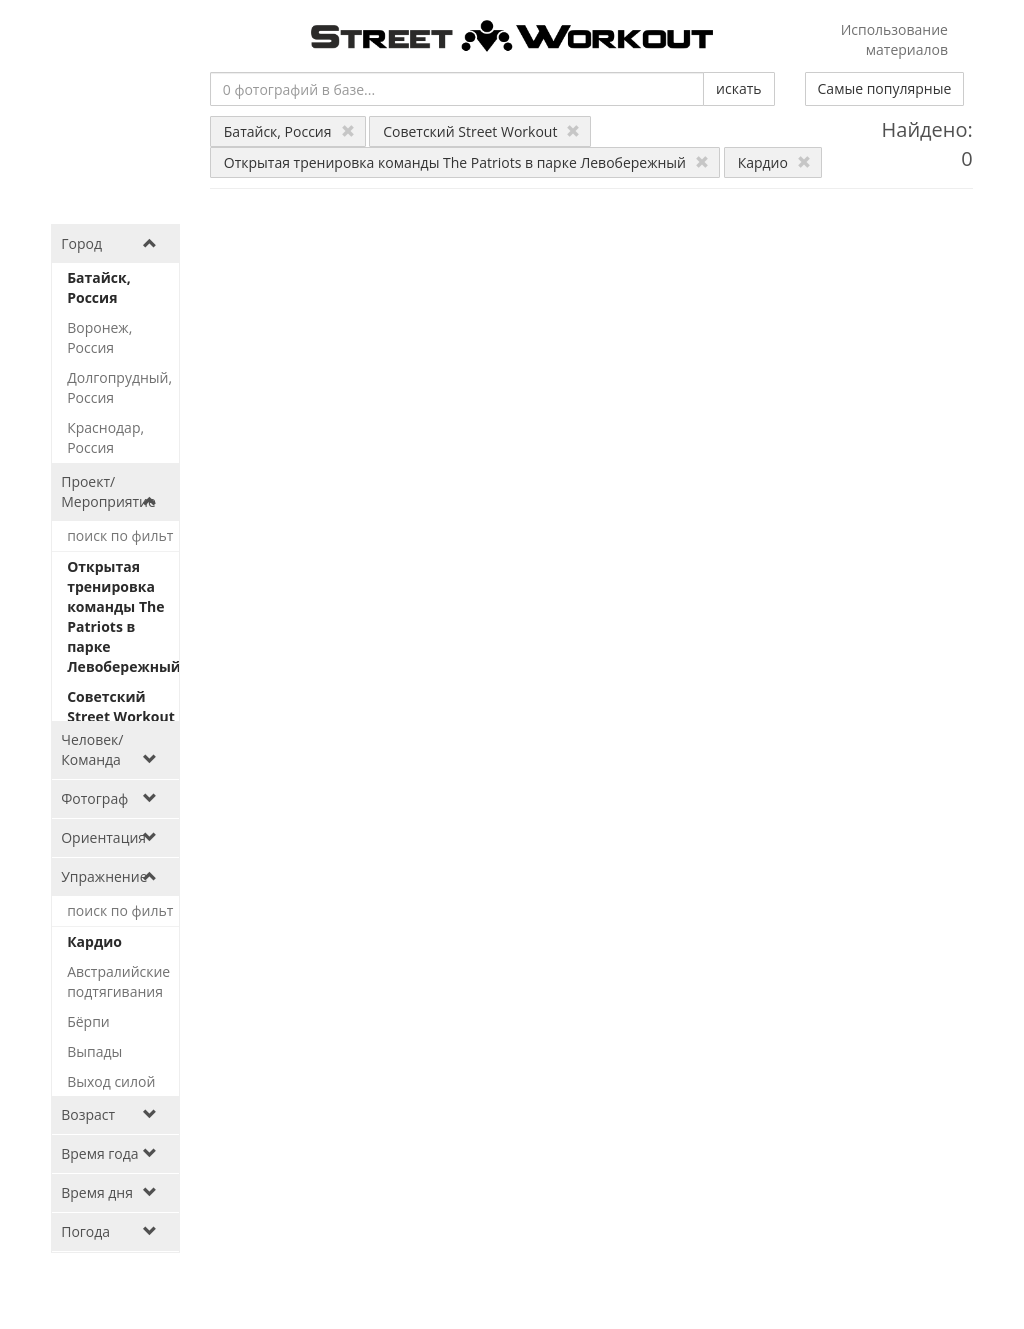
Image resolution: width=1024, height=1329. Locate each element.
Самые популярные (885, 88)
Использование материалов (894, 39)
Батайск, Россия (289, 131)
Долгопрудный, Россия (119, 387)
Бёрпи (88, 1021)
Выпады (94, 1051)
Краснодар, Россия (105, 437)
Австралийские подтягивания (118, 981)
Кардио (774, 162)
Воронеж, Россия (99, 337)
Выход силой (111, 1081)
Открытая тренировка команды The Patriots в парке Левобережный (466, 162)
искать (738, 88)
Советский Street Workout (481, 131)
